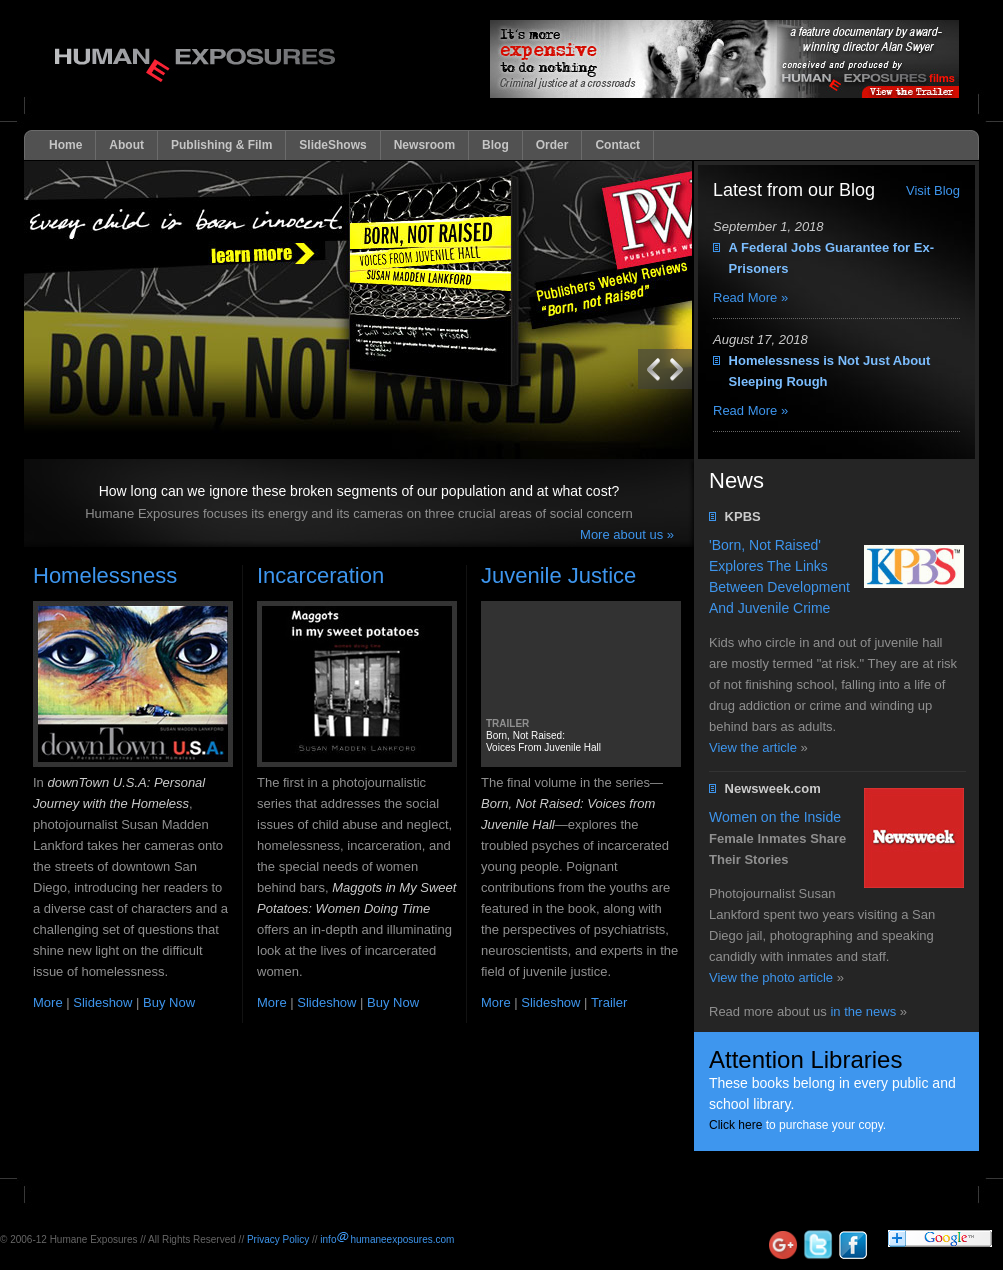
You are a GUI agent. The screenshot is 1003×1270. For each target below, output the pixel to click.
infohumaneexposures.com (387, 1239)
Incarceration (320, 575)
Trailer (609, 1002)
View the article (753, 747)
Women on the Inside (775, 817)
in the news (863, 1011)
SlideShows (332, 145)
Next (649, 369)
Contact (617, 145)
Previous (681, 369)
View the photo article (771, 977)
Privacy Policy (278, 1239)
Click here (735, 1125)
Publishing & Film (221, 145)
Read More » (750, 297)
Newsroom (424, 145)
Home (65, 145)
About (126, 145)
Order (552, 145)
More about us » (627, 534)
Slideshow (102, 1002)
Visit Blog (933, 190)
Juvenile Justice (558, 575)
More (48, 1002)
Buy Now (169, 1002)
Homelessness (105, 575)
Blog (495, 145)
